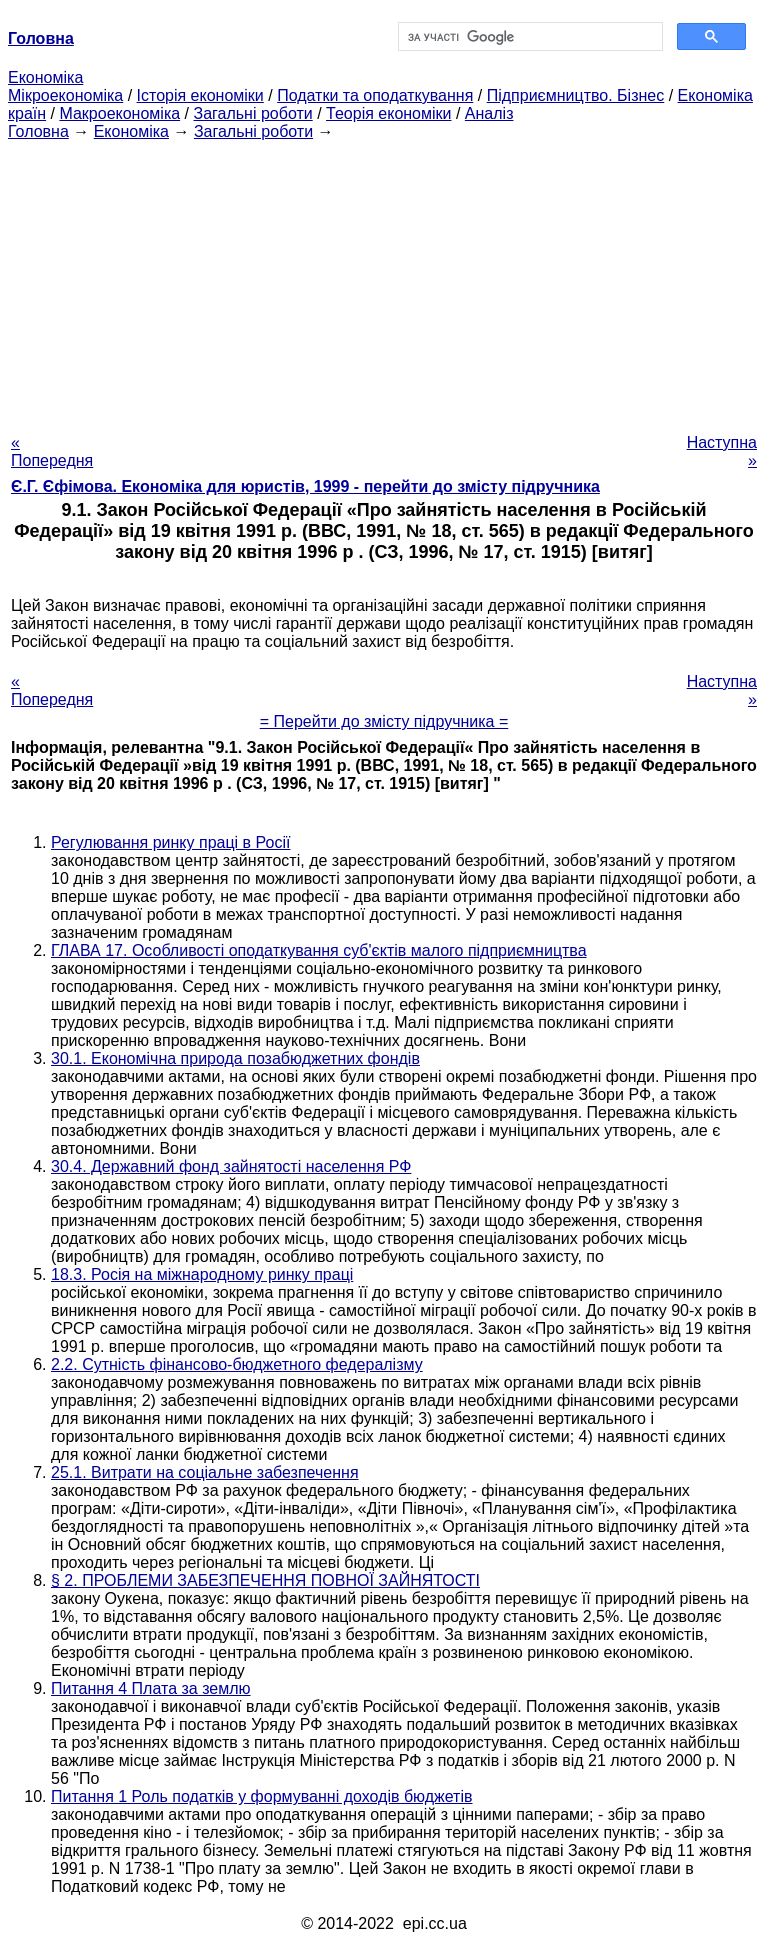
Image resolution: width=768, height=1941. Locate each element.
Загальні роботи (252, 113)
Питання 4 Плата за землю (151, 1688)
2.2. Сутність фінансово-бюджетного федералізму (237, 1364)
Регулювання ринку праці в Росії (170, 842)
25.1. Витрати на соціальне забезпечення (205, 1472)
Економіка (45, 77)
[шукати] (528, 37)
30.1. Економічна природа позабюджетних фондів (235, 1058)
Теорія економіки (388, 113)
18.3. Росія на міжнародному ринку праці (202, 1274)
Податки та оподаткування (375, 95)
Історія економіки (200, 95)
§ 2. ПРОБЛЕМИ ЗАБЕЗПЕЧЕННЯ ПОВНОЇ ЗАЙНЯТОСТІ (265, 1580)
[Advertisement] (384, 281)
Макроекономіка (119, 113)
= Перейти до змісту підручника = (384, 721)
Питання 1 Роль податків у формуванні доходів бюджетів (262, 1796)
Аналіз (489, 113)
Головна (38, 131)
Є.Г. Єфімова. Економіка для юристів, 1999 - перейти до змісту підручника (305, 486)
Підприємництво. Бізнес (576, 95)
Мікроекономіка (65, 95)
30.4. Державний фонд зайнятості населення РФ (231, 1166)
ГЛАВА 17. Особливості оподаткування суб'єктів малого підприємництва (319, 950)
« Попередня (52, 451)
